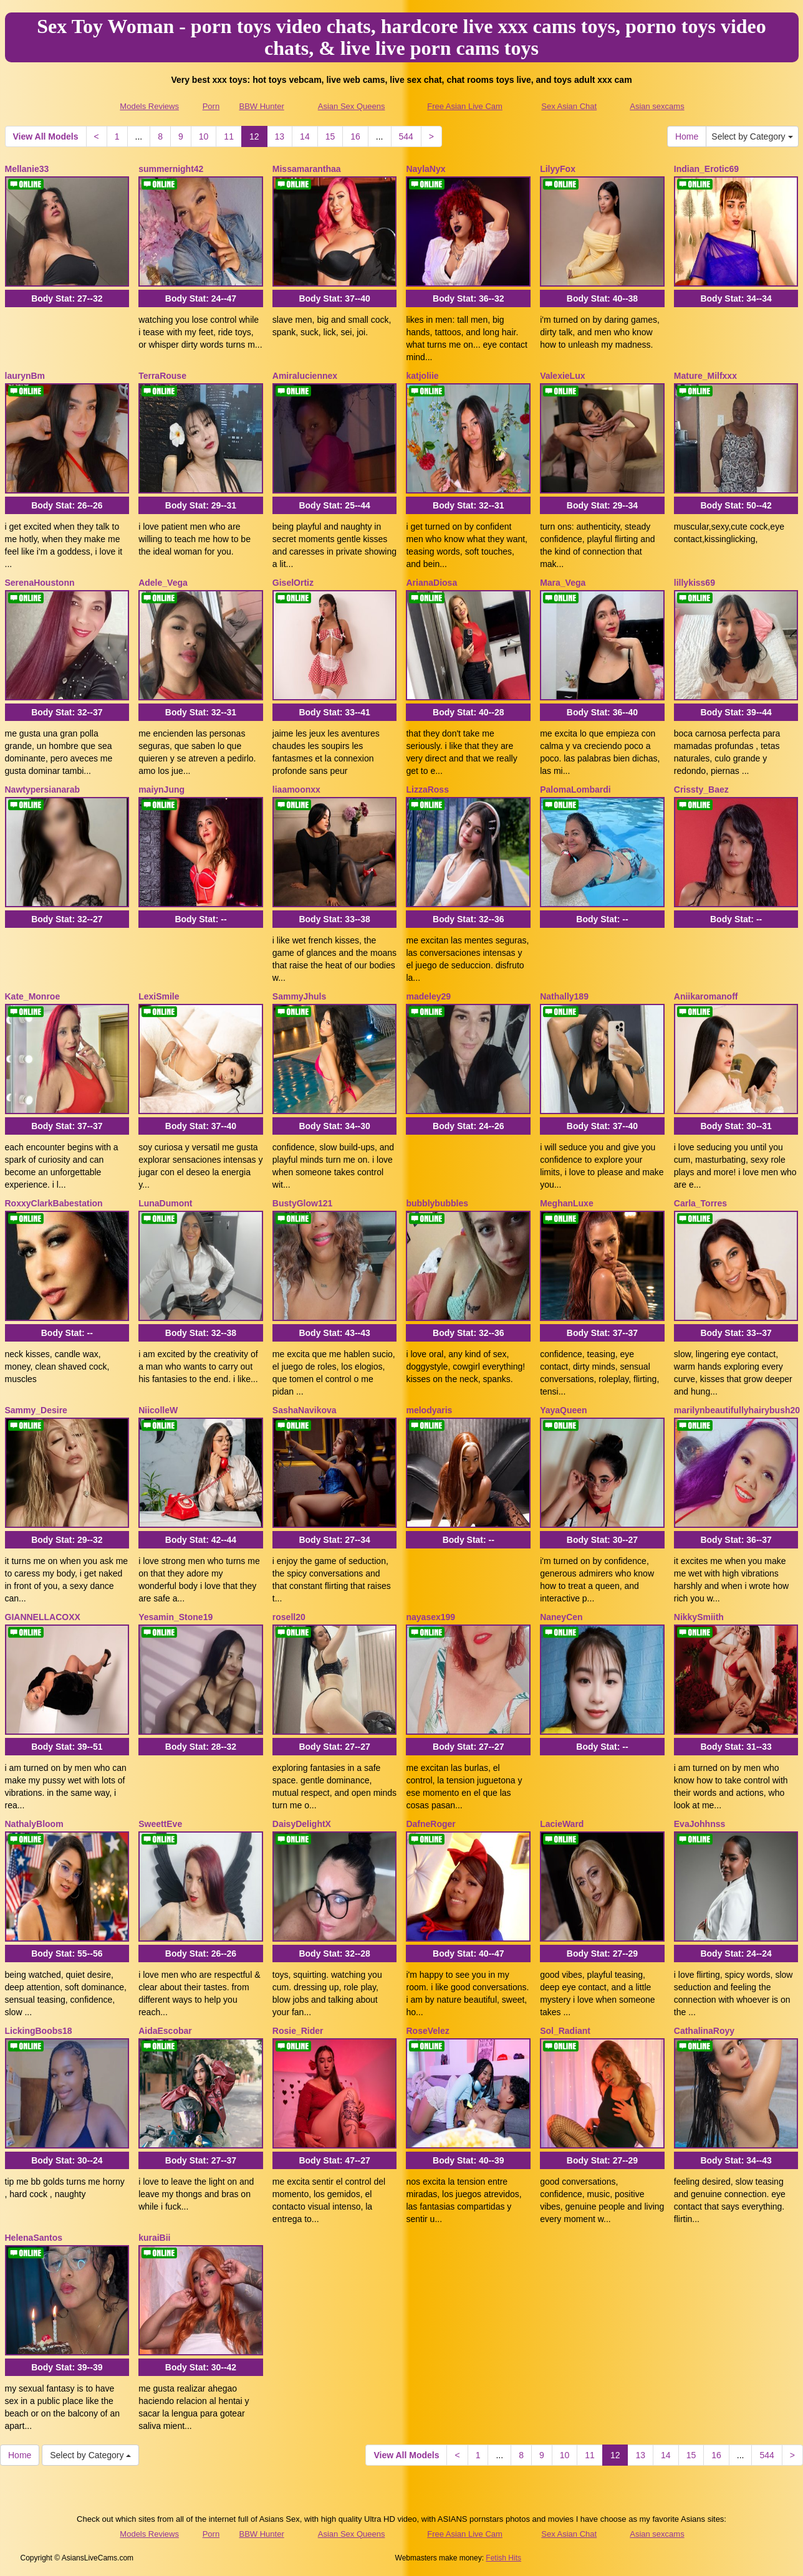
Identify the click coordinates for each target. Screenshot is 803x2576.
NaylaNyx (425, 169)
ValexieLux (562, 376)
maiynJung (161, 789)
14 (305, 136)
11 (229, 136)
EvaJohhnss (699, 1824)
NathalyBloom (34, 1824)
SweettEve (160, 1824)
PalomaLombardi (575, 789)
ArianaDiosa (431, 583)
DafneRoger (430, 1824)
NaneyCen (561, 1617)
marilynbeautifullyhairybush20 (737, 1410)
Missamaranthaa (306, 169)
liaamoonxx (296, 789)
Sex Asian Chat (569, 106)
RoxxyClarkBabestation (54, 1203)
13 (280, 136)
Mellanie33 (27, 169)
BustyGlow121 (302, 1203)
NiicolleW (158, 1410)
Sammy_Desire (36, 1410)
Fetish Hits (503, 2558)
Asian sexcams (657, 106)
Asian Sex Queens (351, 106)
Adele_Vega (163, 583)
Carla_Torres (700, 1203)
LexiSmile (158, 996)
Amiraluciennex (304, 376)
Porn (211, 106)
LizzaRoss (427, 789)
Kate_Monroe (32, 996)
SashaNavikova (304, 1410)
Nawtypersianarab (42, 789)
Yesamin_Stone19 (175, 1617)
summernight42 (170, 169)
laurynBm (25, 376)
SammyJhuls (299, 996)
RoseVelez (427, 2031)
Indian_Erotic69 (706, 169)
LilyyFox (557, 169)
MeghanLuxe (567, 1203)
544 (406, 136)
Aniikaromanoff (706, 996)
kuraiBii (154, 2238)
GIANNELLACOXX (42, 1617)
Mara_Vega (562, 583)
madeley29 (428, 996)
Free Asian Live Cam (464, 106)
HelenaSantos (34, 2238)
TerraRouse (162, 376)
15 (330, 136)
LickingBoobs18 (38, 2031)
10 (204, 136)
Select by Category (751, 136)
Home (686, 136)
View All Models (46, 136)
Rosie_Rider (298, 2031)
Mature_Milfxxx (705, 376)
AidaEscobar (165, 2031)
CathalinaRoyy (704, 2031)
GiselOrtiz (293, 583)
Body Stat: (66, 298)
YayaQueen (563, 1410)
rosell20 (288, 1617)
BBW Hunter (261, 106)
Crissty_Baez (701, 789)
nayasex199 (430, 1617)
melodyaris (429, 1410)
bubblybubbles (437, 1203)
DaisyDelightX (301, 1824)
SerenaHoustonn (40, 583)
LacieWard (562, 1824)
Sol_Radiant (565, 2031)
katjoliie (422, 376)
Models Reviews (149, 106)
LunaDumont (165, 1203)
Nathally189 (564, 996)
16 (355, 136)
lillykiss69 (694, 583)
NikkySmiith (699, 1617)
